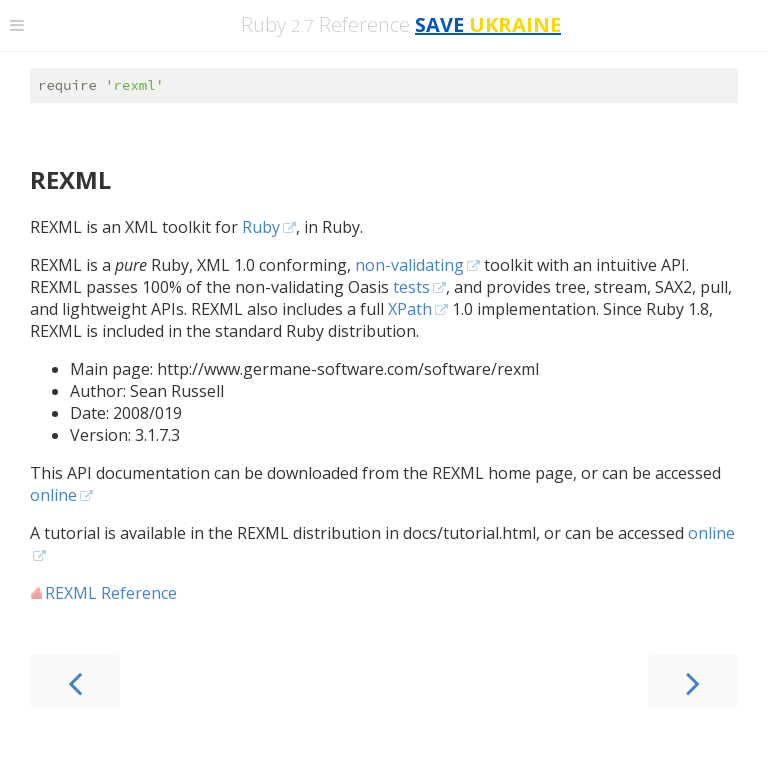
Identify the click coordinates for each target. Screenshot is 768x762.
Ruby (261, 230)
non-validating (409, 268)
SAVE (488, 24)
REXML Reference (111, 596)
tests (411, 290)
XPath (410, 312)
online (53, 498)
